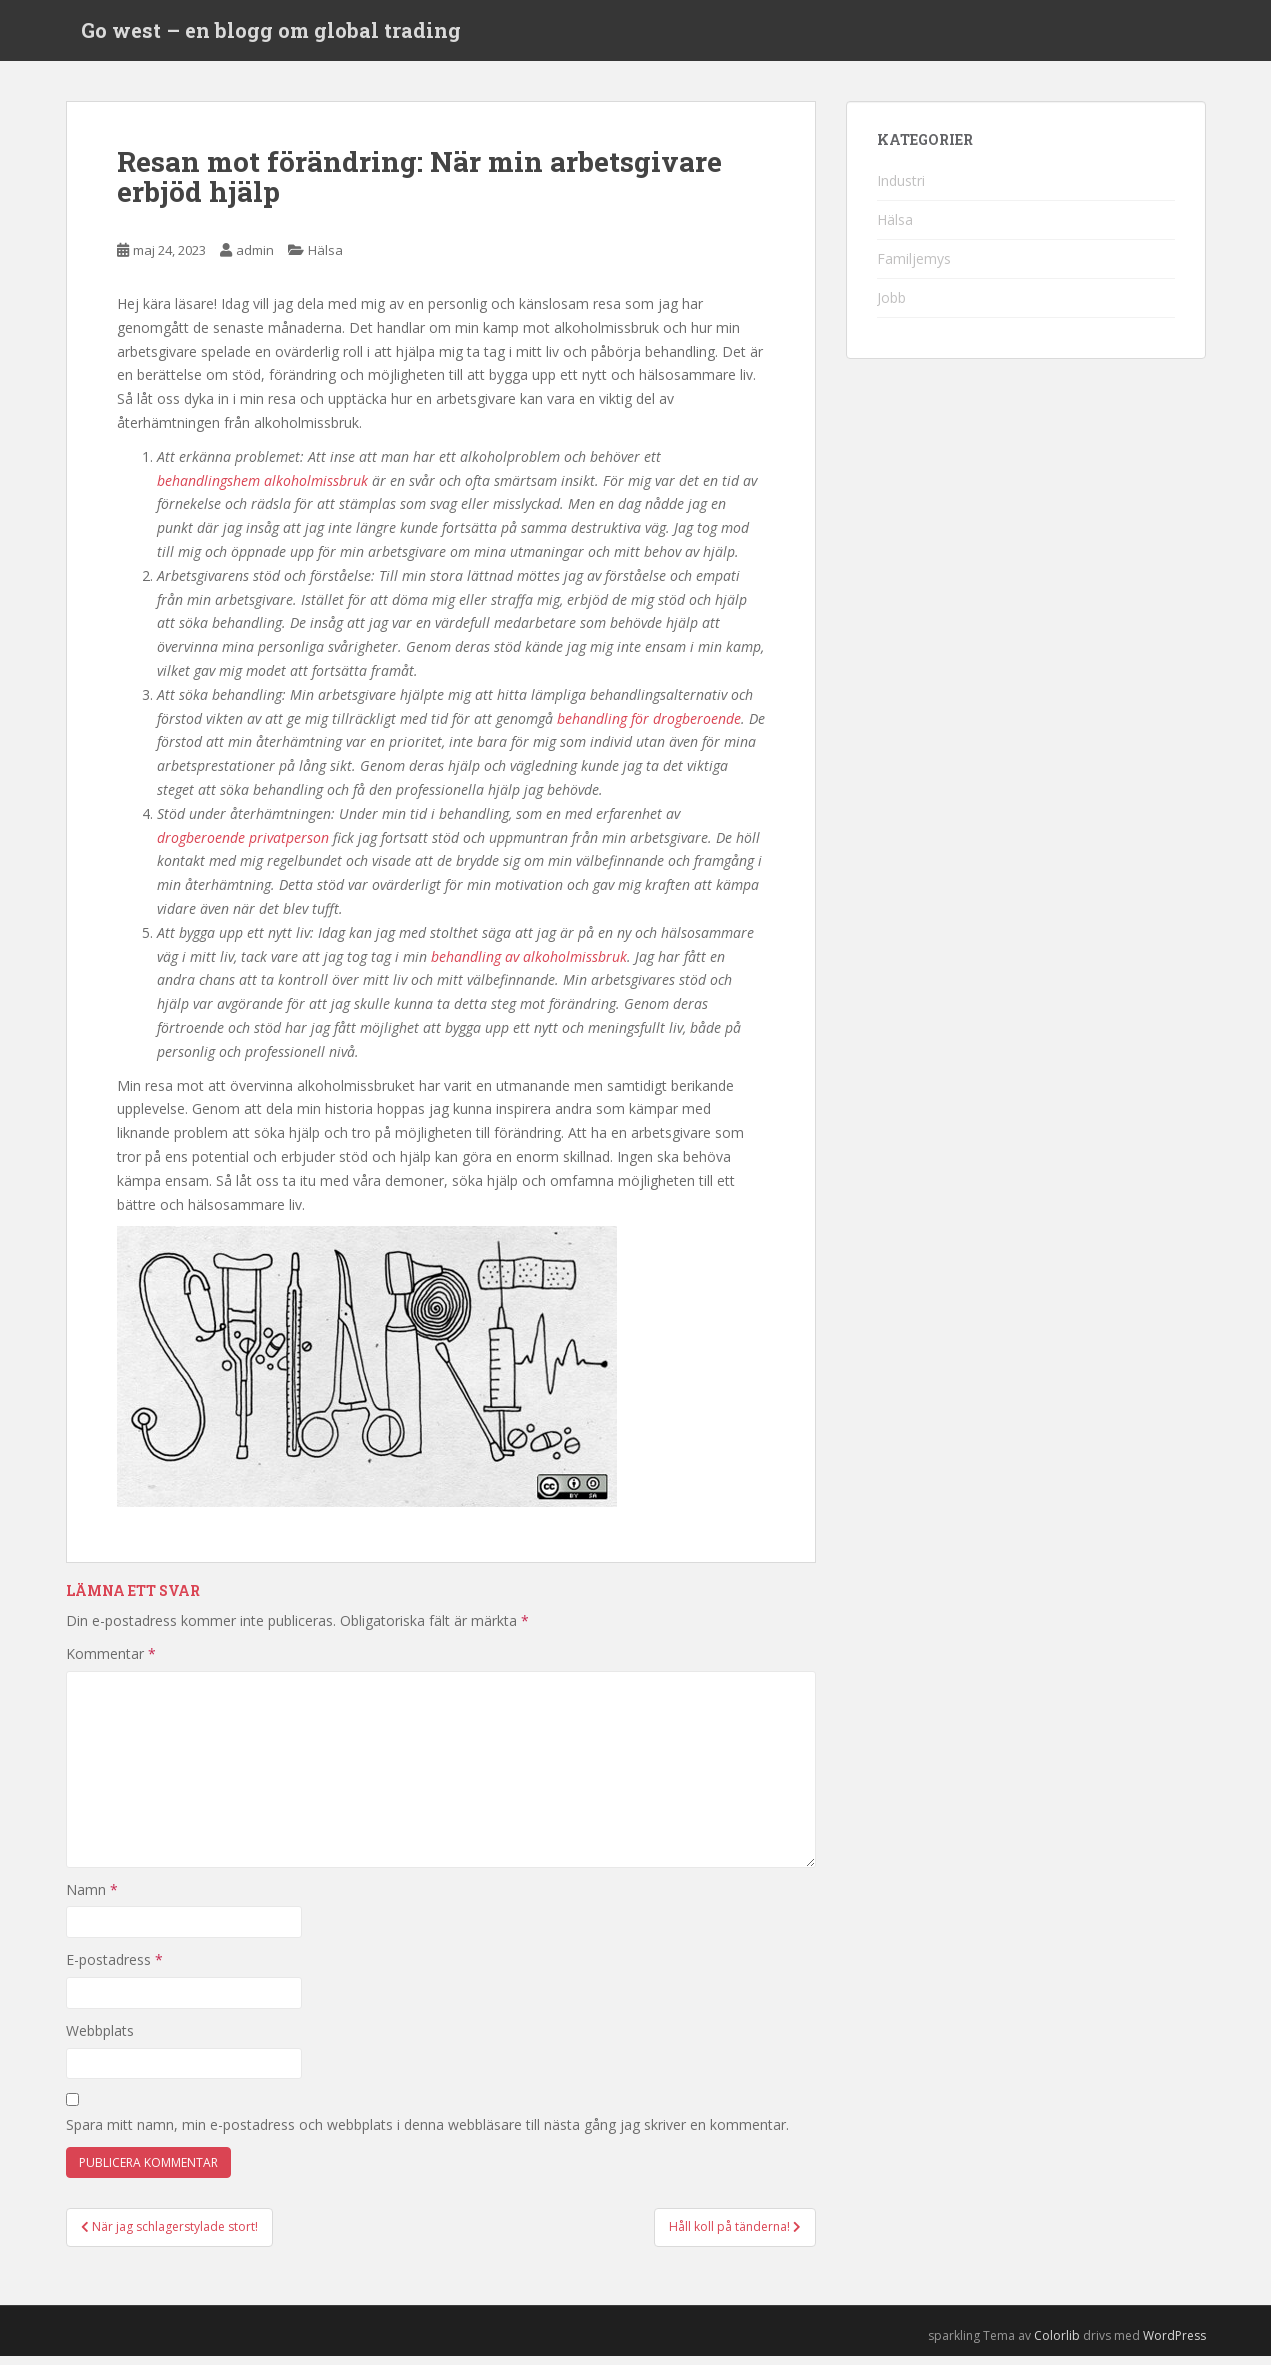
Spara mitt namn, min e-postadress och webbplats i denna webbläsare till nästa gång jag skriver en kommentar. (427, 2134)
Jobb (891, 306)
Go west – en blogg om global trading (271, 35)
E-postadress (114, 1969)
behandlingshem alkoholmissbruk (262, 489)
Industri (901, 189)
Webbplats (100, 2039)
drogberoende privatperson (243, 846)
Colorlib (1057, 2344)
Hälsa (325, 260)
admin (255, 260)
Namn (92, 1898)
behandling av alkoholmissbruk (529, 965)
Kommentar (111, 1663)
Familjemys (914, 267)
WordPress (1174, 2344)
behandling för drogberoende (649, 727)
